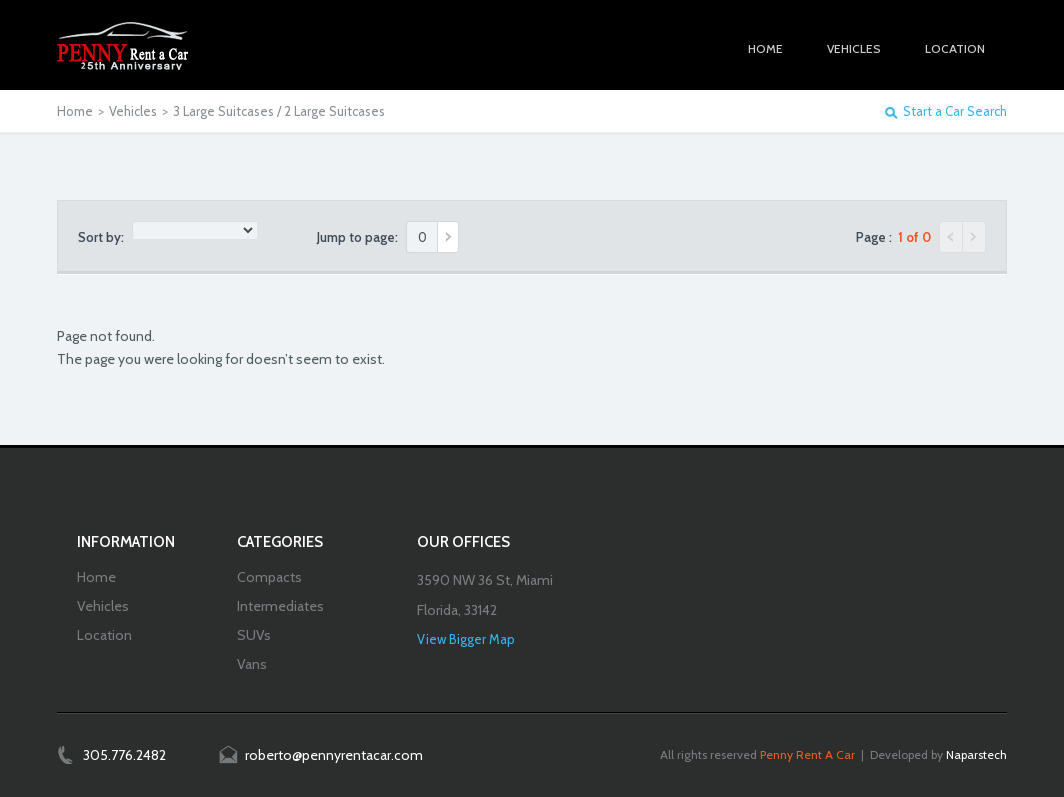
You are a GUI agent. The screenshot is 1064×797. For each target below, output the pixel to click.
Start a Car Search (955, 111)
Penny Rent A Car (807, 754)
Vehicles (133, 111)
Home (75, 111)
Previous (951, 237)
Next (974, 237)
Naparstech (976, 754)
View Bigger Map (466, 639)
